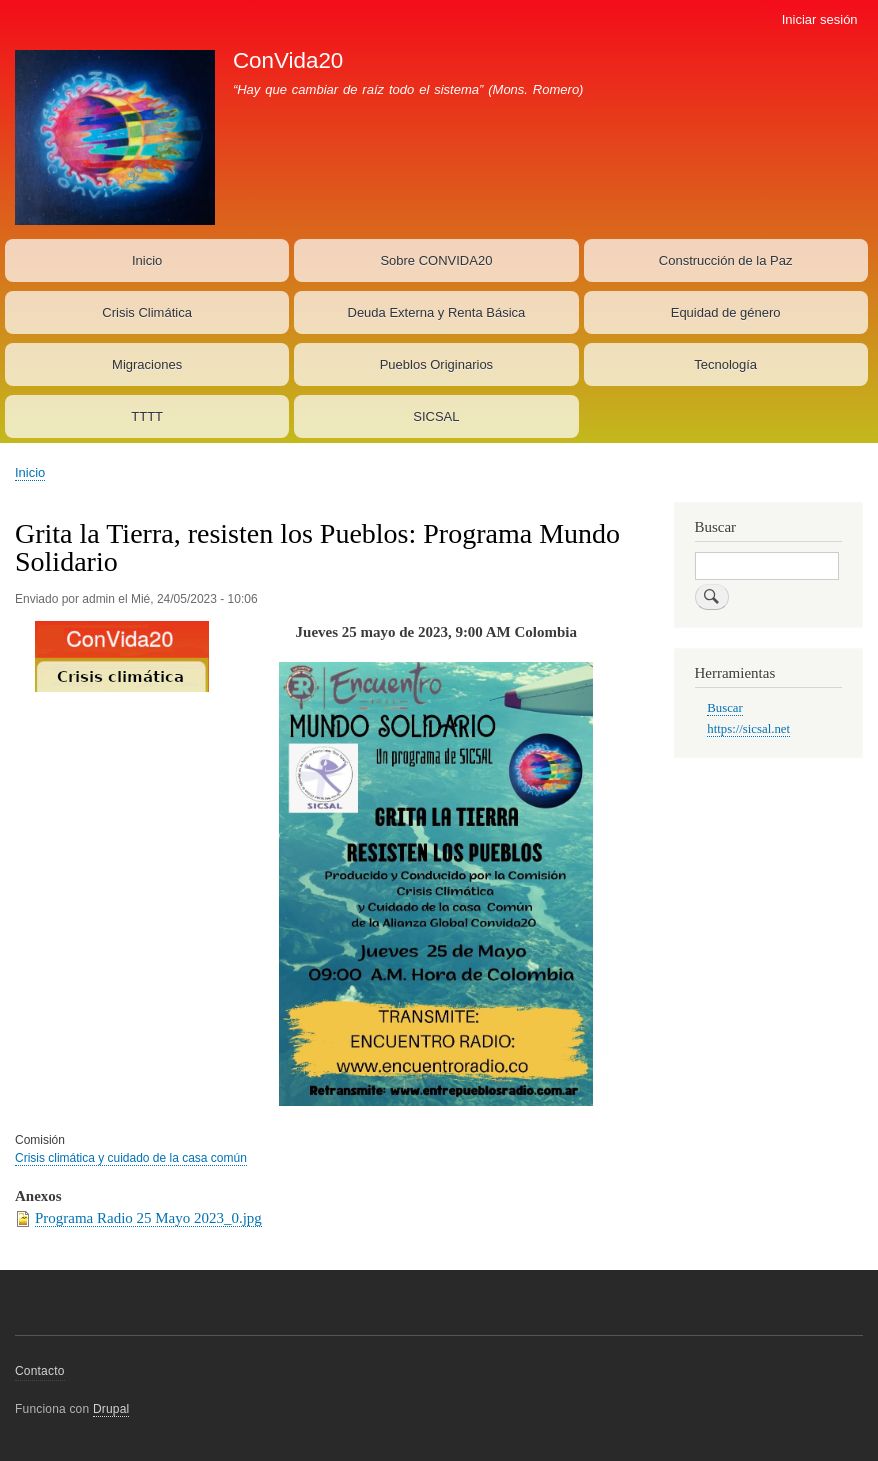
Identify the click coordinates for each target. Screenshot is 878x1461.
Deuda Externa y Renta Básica (437, 312)
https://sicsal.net (748, 729)
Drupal (111, 1409)
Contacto (40, 1371)
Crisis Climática (147, 312)
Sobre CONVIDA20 (436, 260)
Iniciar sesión (820, 19)
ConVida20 (288, 60)
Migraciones (147, 364)
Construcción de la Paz (726, 260)
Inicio (147, 260)
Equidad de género (726, 312)
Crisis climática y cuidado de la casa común (131, 1158)
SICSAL (436, 416)
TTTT (147, 416)
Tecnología (725, 364)
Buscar (725, 708)
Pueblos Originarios (436, 364)
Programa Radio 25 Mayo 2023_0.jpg (148, 1218)
